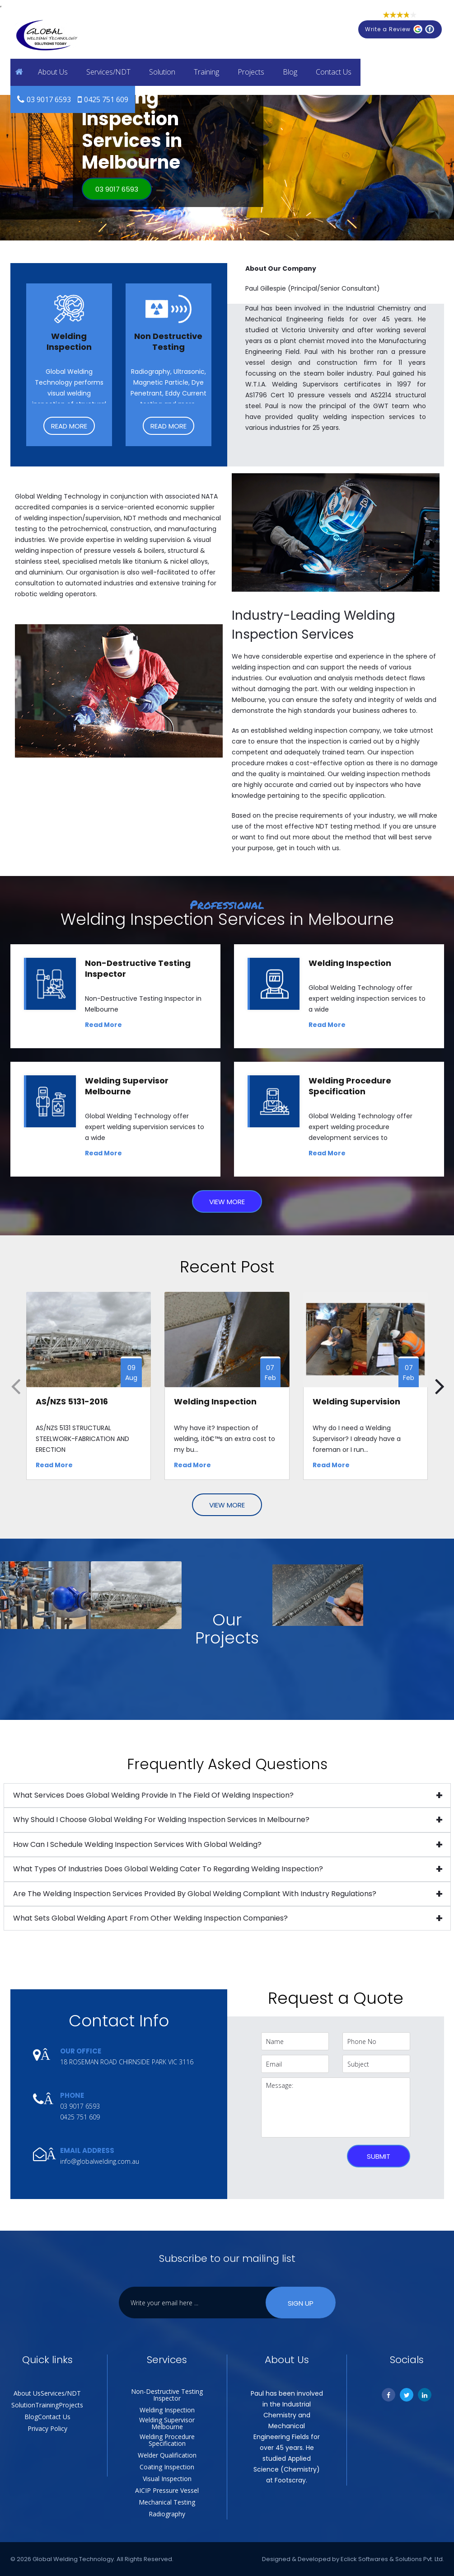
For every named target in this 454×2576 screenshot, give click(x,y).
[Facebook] (388, 2395)
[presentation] (301, 2154)
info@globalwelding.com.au (99, 2161)
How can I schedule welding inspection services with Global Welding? (137, 1844)
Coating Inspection (167, 2466)
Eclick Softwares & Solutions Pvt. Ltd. (392, 2559)
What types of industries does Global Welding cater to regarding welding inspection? (168, 1869)
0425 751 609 (106, 99)
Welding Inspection (167, 2409)
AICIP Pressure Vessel (167, 2490)
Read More (69, 426)
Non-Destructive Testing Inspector (167, 2395)
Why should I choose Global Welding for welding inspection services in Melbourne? (161, 1819)
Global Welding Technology (73, 2559)
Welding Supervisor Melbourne (167, 2423)
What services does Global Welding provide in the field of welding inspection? (153, 1795)
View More (227, 1201)
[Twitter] (406, 2395)
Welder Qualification (167, 2455)
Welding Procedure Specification (167, 2440)
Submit (378, 2156)
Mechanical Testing (167, 2502)
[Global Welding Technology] (46, 35)
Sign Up (301, 2303)
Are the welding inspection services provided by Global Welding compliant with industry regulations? (194, 1893)
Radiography (167, 2513)
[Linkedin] (424, 2395)
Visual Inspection (167, 2478)
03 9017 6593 (49, 99)
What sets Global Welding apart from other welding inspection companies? (150, 1918)
